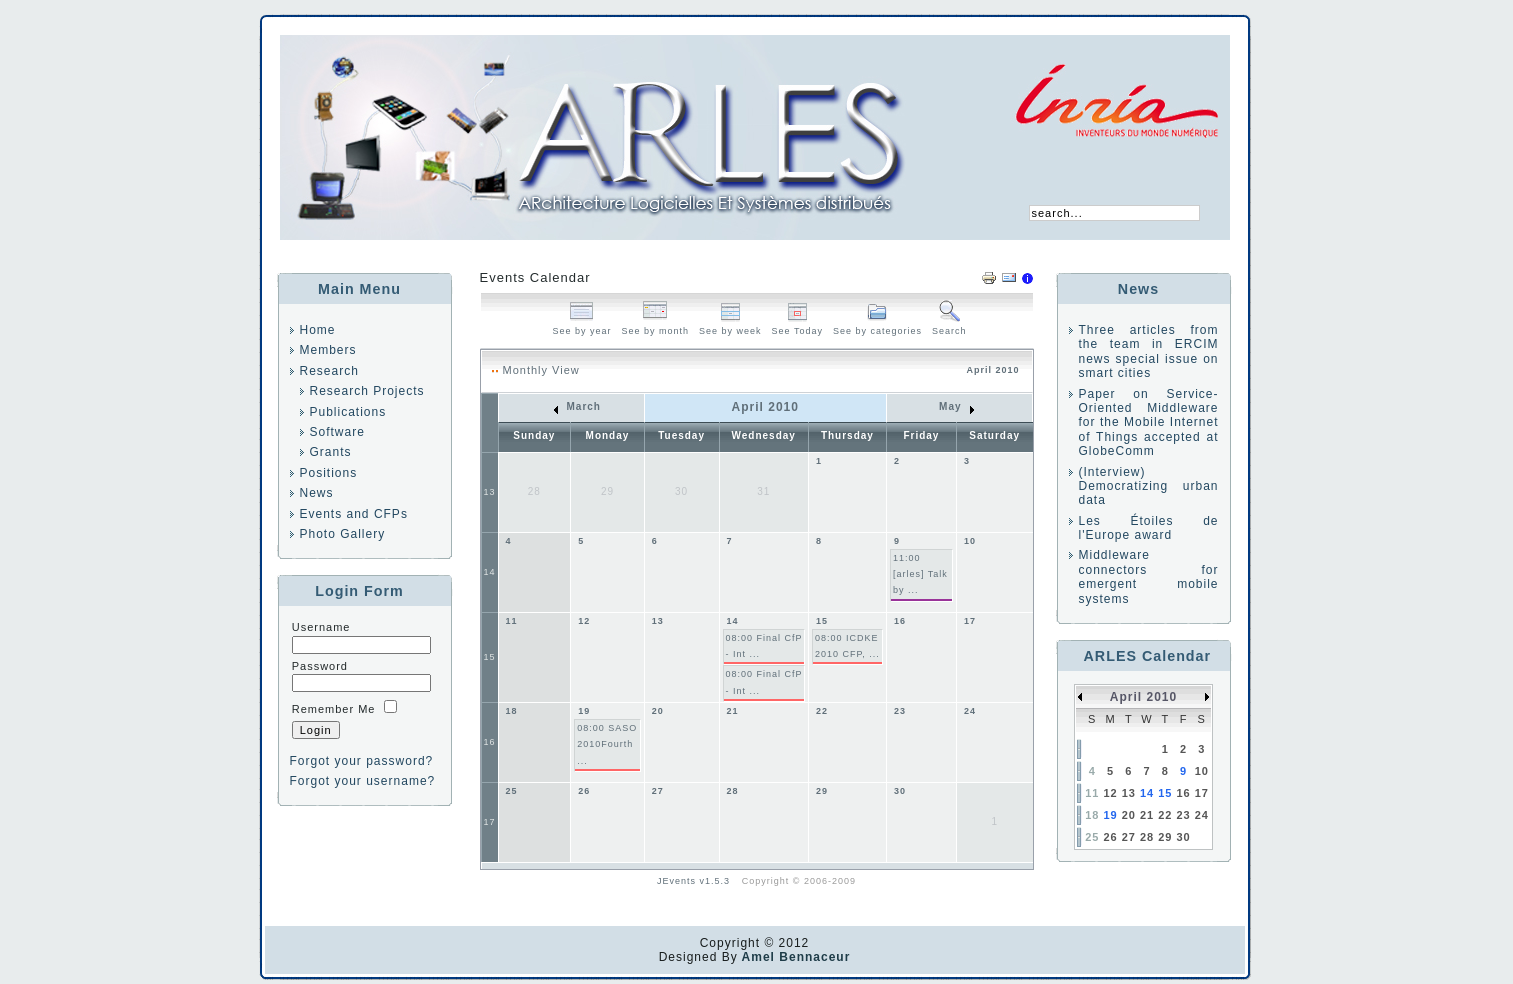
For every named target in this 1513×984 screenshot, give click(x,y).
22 (822, 711)
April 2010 (1143, 697)
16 (900, 621)
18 (512, 711)
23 (900, 711)
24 (970, 711)
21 (733, 711)
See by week (730, 325)
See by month (656, 325)
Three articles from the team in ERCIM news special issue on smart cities (1149, 351)
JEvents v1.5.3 (695, 881)
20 (658, 711)
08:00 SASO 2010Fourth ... (607, 744)
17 (970, 621)
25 (512, 791)
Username (321, 627)
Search (949, 325)
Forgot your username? (363, 781)
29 (822, 791)
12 (584, 621)
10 (970, 541)
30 (900, 791)
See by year (581, 325)
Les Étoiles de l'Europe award (1149, 528)
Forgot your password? (362, 761)
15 (490, 657)
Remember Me (334, 709)
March (577, 406)
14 (490, 572)
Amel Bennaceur (794, 957)
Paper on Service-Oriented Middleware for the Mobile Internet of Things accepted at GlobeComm (1149, 423)
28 (733, 791)
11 (512, 621)
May (956, 406)
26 (584, 791)
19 (584, 711)
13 (490, 492)
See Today (797, 325)
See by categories (877, 325)
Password (320, 666)
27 (658, 791)
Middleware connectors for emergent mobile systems (1149, 576)
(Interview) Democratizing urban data (1149, 486)
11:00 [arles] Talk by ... (920, 574)
